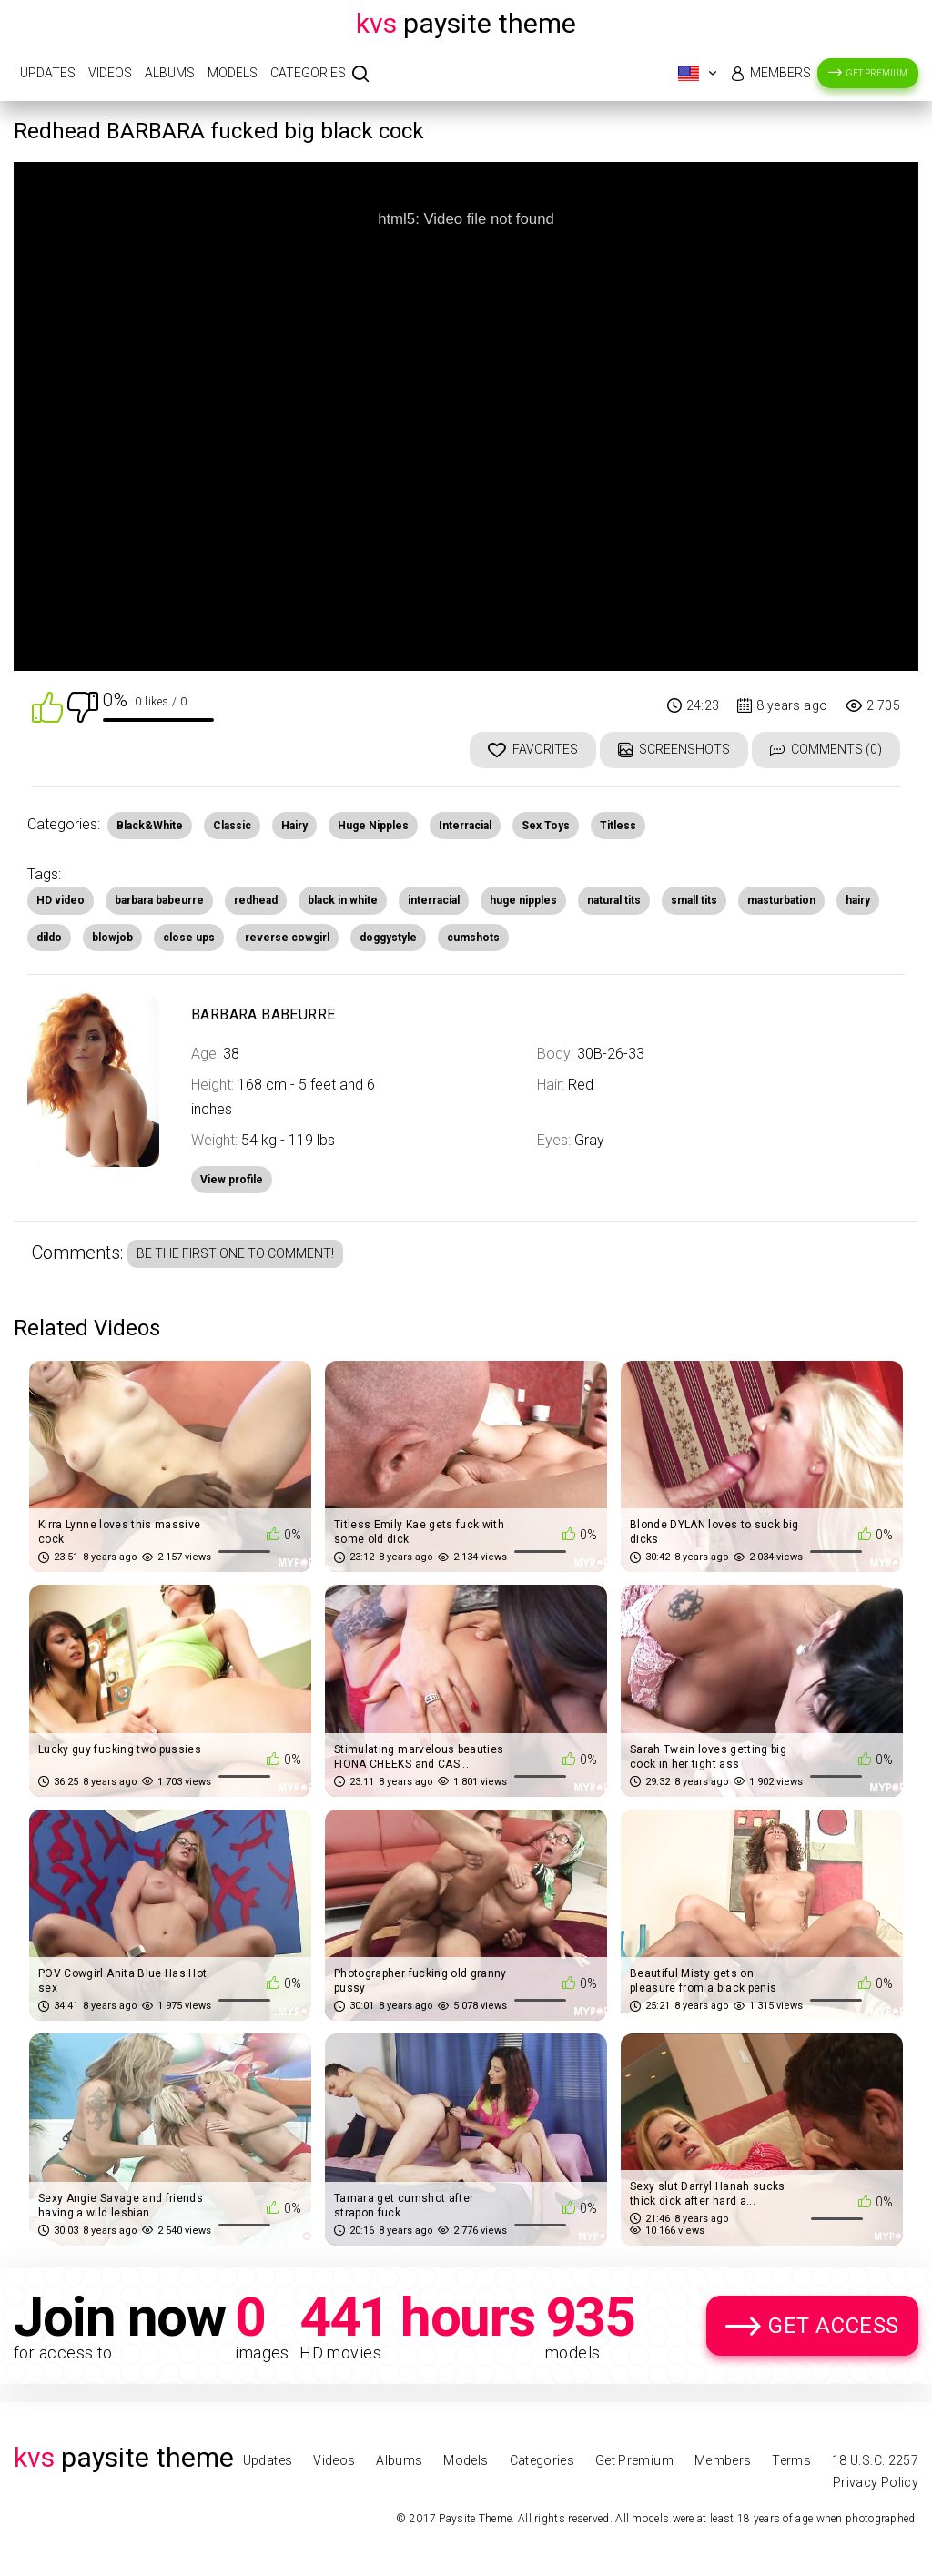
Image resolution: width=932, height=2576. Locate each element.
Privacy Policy (875, 2482)
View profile (231, 1179)
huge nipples (523, 900)
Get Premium (876, 73)
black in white (343, 900)
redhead (256, 900)
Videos (110, 73)
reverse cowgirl (287, 937)
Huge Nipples (373, 825)
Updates (48, 73)
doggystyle (388, 937)
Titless (618, 825)
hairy (858, 900)
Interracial (465, 825)
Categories (308, 73)
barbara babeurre (159, 900)
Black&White (149, 825)
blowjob (112, 937)
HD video (60, 900)
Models (233, 73)
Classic (232, 825)
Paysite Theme (466, 23)
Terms (791, 2460)
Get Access (833, 2325)
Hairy (294, 825)
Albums (170, 73)
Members (780, 73)
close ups (189, 937)
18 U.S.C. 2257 (875, 2460)
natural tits (614, 900)
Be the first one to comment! (235, 1253)
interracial (434, 900)
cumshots (473, 937)
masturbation (781, 900)
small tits (694, 900)
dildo (49, 937)
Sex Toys (546, 825)
